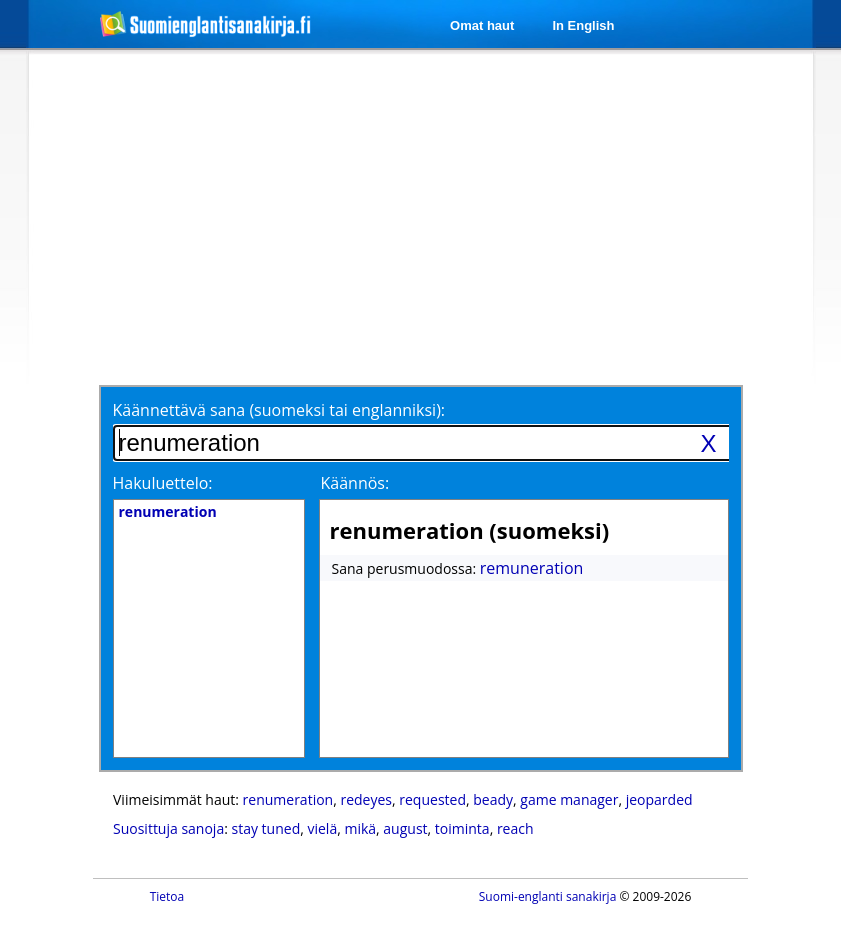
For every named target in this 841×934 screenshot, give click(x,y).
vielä (322, 828)
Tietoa (167, 896)
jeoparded (659, 799)
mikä (360, 828)
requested (432, 799)
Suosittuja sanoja (168, 828)
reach (515, 828)
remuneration (532, 568)
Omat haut (482, 25)
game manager (569, 799)
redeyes (366, 799)
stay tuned (266, 828)
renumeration (288, 799)
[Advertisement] (337, 217)
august (405, 828)
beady (493, 799)
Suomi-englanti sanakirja (548, 896)
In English (583, 25)
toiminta (462, 828)
